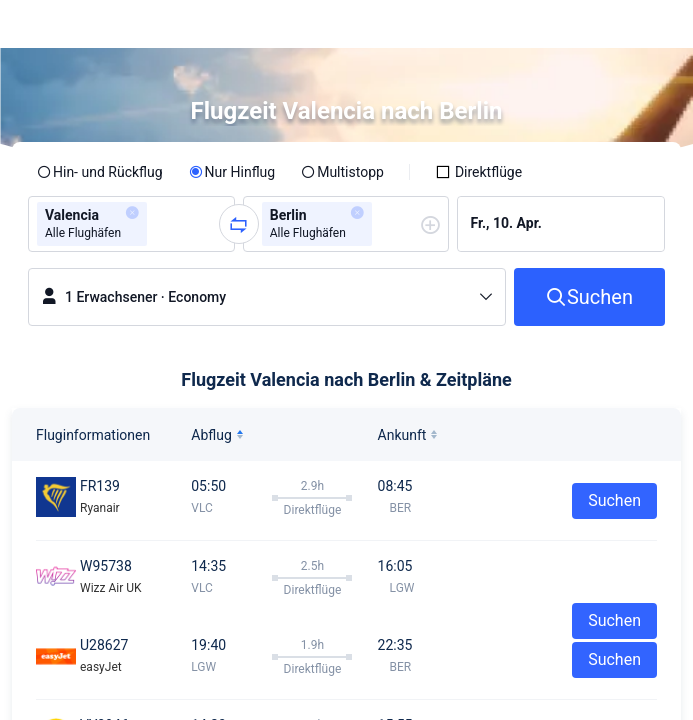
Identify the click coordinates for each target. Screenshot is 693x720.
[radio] (100, 172)
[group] (131, 224)
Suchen (614, 500)
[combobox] (158, 224)
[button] (659, 24)
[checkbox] (478, 172)
